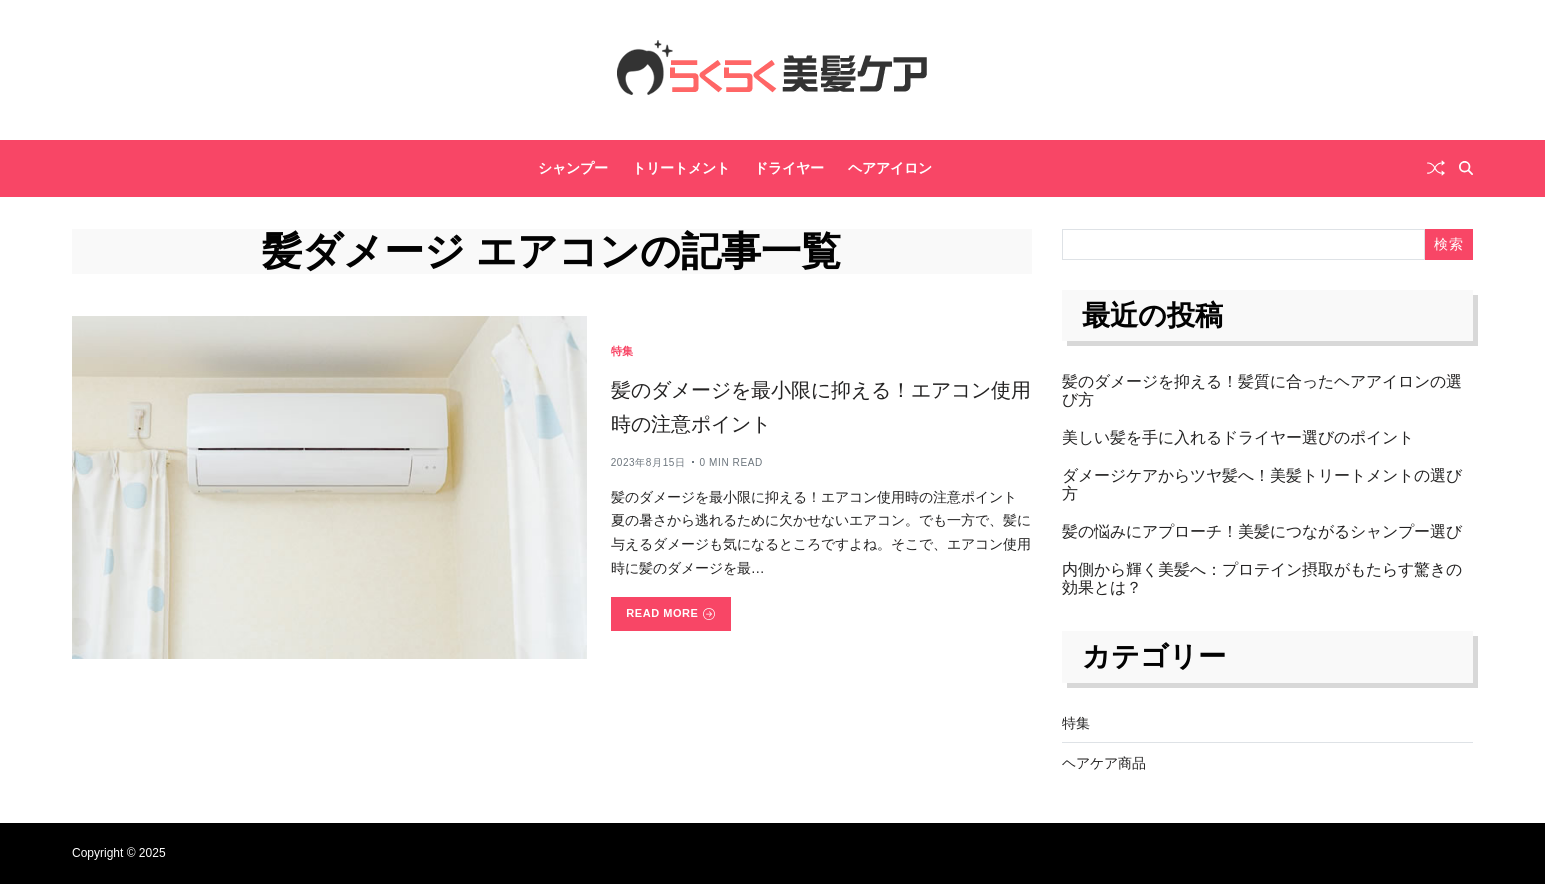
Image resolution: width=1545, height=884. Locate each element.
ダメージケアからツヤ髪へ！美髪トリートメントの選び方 (1262, 484)
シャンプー (573, 168)
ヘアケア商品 (1104, 763)
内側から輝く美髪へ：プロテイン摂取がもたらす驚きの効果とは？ (1262, 578)
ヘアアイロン (890, 168)
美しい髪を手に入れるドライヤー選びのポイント (1238, 437)
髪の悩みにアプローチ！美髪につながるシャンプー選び (1262, 531)
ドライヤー (789, 168)
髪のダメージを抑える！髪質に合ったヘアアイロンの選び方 (1262, 390)
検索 (1448, 244)
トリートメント (681, 168)
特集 (622, 351)
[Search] (1466, 168)
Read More (670, 613)
